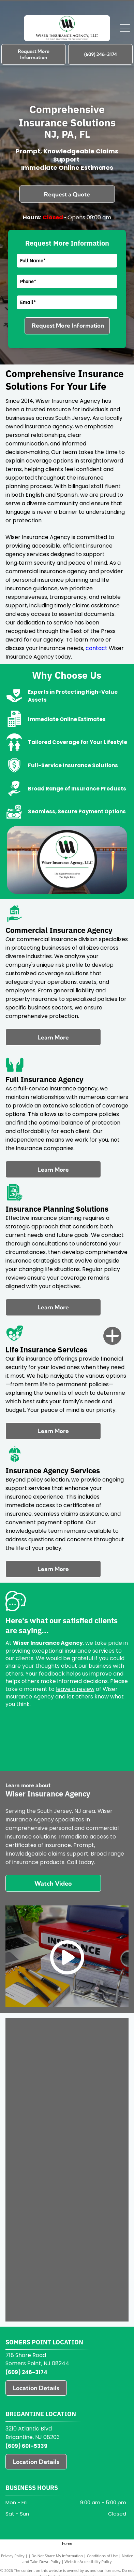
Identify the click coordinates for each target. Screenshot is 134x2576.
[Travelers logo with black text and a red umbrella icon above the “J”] (39, 2060)
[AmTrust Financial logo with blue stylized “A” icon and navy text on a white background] (39, 2303)
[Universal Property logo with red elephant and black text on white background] (95, 2036)
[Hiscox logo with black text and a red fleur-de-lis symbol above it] (39, 2206)
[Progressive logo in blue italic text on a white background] (95, 2085)
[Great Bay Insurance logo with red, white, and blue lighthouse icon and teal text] (95, 2206)
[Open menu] (125, 28)
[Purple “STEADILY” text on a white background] (95, 2060)
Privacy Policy (13, 2555)
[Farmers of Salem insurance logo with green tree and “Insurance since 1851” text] (39, 2254)
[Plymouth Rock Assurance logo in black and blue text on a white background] (39, 2109)
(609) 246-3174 (26, 2372)
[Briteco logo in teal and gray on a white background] (95, 2279)
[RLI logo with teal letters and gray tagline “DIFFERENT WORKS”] (39, 2085)
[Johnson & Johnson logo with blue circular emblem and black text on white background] (39, 2182)
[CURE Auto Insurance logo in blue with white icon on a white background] (95, 2254)
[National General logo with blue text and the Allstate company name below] (95, 2133)
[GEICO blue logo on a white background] (39, 2230)
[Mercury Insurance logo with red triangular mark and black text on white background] (39, 2157)
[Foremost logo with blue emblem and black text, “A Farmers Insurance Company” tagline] (95, 2230)
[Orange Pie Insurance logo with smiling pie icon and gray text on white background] (95, 2109)
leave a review (75, 1689)
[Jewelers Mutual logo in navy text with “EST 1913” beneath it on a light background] (95, 2182)
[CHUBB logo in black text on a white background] (39, 2279)
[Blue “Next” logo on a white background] (39, 2133)
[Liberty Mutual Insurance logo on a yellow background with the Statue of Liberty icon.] (95, 2157)
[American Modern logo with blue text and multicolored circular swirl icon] (95, 2303)
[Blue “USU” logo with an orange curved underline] (39, 2036)
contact (96, 648)
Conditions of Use (102, 2555)
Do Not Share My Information (57, 2555)
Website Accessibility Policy (87, 2561)
